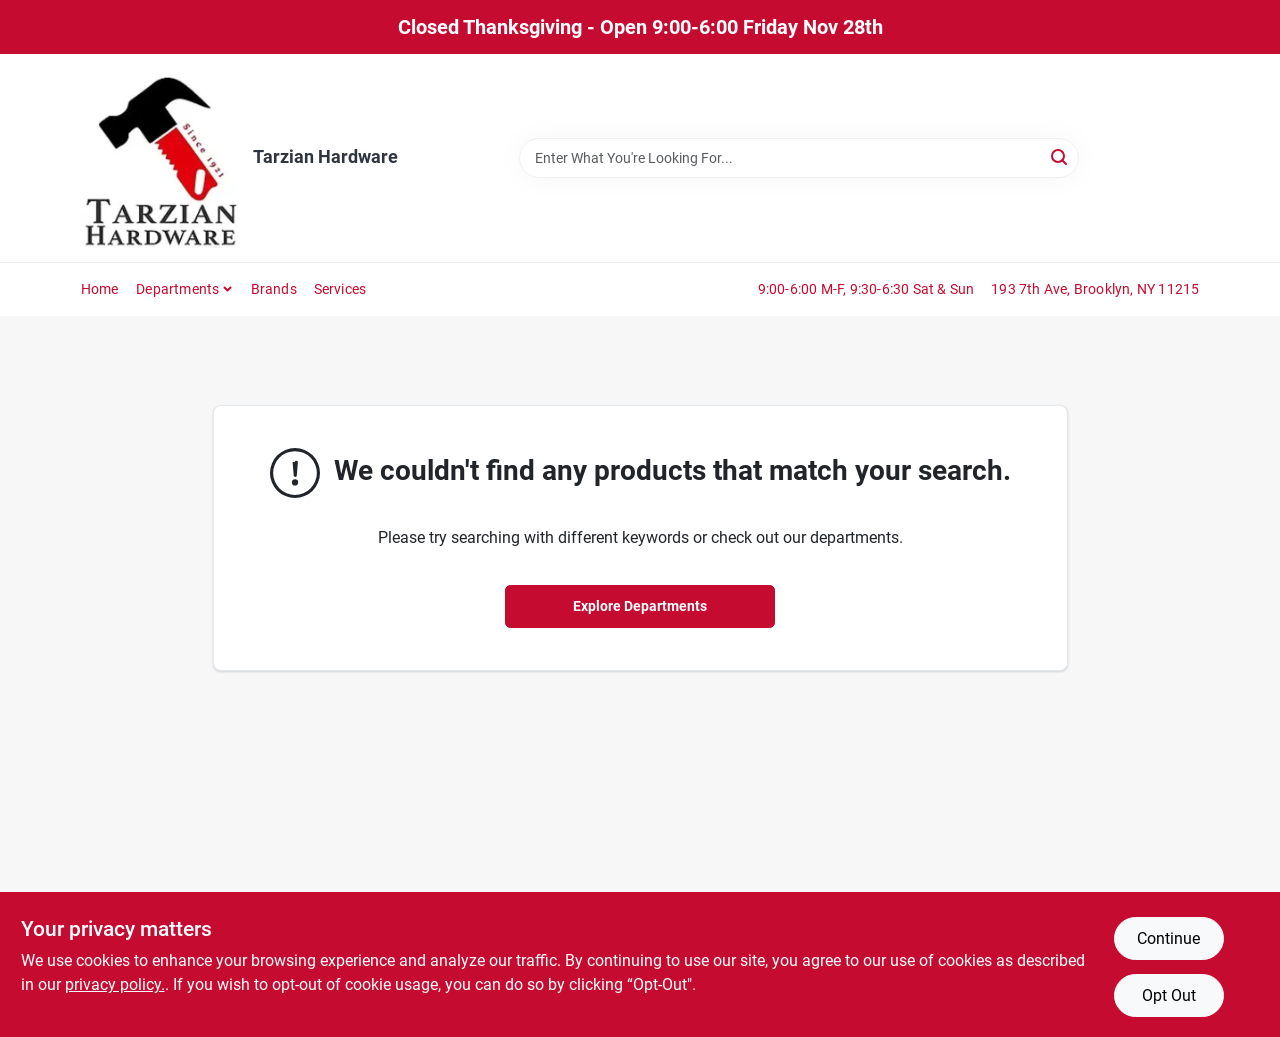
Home (100, 289)
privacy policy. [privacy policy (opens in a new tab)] (115, 984)
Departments (177, 289)
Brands (274, 289)
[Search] (1060, 156)
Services (340, 289)
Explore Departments (640, 606)
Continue (1168, 938)
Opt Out (1169, 995)
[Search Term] (799, 158)
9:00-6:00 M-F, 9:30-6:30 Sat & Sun (866, 289)
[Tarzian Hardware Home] (160, 158)
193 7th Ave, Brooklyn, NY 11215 (1095, 289)
